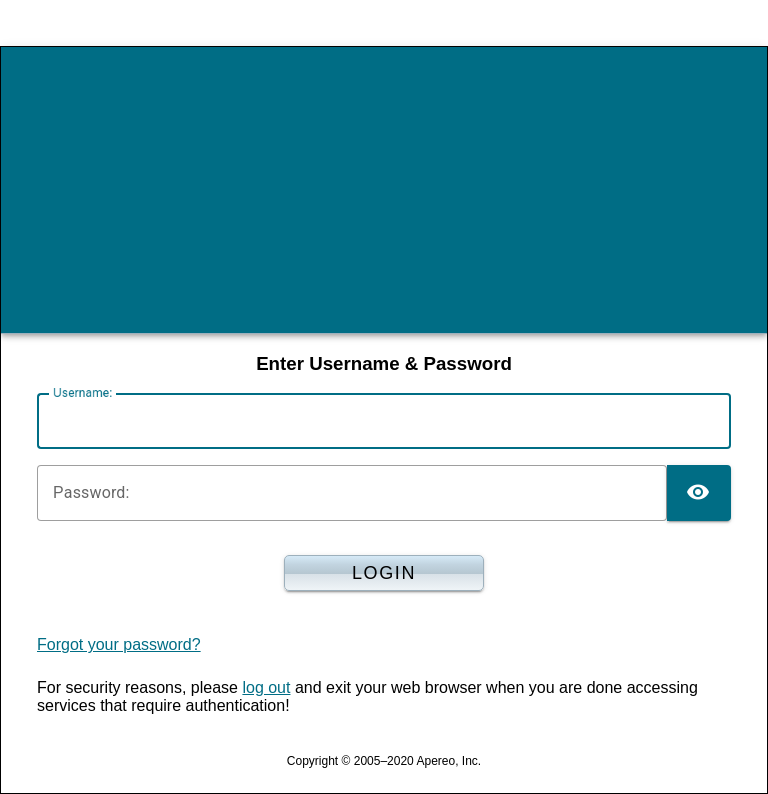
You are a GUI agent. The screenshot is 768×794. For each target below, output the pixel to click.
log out (266, 687)
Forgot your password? (119, 644)
